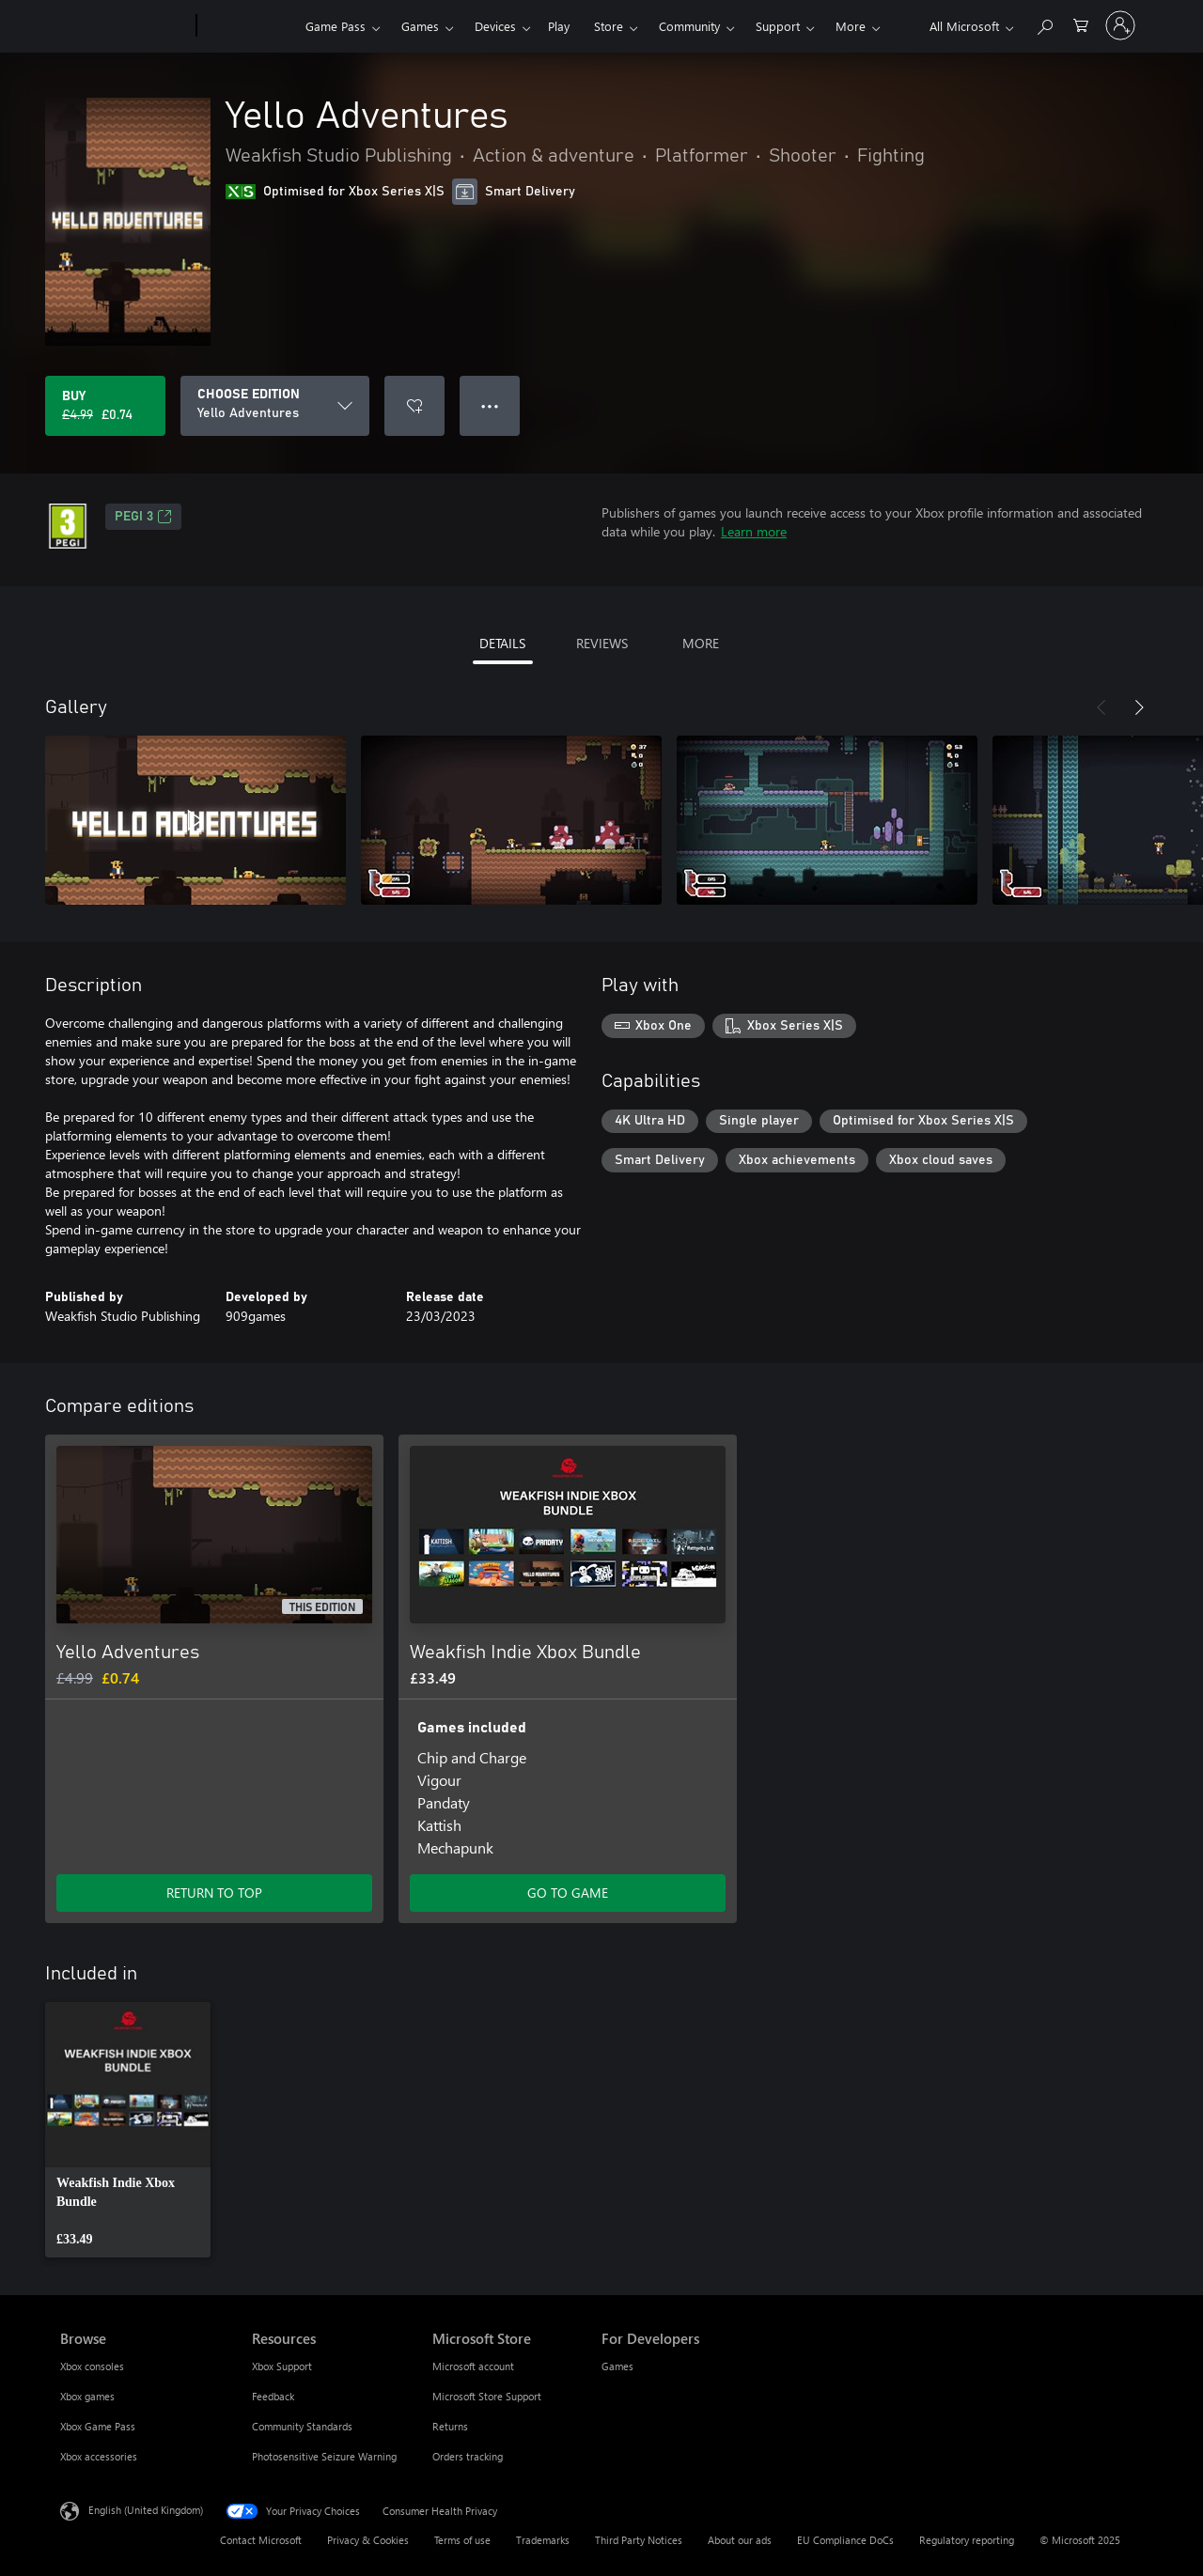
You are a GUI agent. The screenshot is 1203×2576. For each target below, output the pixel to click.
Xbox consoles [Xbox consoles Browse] (92, 2366)
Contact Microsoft (261, 2540)
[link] (128, 2130)
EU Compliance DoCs (845, 2540)
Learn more (754, 531)
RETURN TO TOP (214, 1892)
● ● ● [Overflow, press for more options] (490, 405)
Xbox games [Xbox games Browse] (87, 2396)
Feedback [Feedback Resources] (273, 2396)
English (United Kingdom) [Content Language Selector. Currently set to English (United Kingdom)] (145, 2510)
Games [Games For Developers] (617, 2366)
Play (559, 26)
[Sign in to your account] (1120, 25)
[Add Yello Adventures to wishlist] (414, 406)
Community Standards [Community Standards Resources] (302, 2426)
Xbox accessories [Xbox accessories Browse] (98, 2456)
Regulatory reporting (966, 2540)
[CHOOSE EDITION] (274, 406)
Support (778, 26)
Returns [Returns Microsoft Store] (450, 2426)
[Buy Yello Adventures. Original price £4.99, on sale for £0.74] (105, 406)
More (851, 26)
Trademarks (543, 2540)
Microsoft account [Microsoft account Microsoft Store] (473, 2366)
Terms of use (462, 2540)
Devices (495, 26)
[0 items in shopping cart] (1080, 24)
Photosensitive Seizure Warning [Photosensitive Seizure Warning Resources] (324, 2456)
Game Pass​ (335, 26)
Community (689, 26)
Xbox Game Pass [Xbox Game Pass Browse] (97, 2426)
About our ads (740, 2540)
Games (420, 26)
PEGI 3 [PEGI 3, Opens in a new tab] (143, 516)
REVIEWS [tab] (602, 643)
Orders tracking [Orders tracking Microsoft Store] (467, 2456)
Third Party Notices (638, 2540)
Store (608, 26)
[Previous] (1101, 707)
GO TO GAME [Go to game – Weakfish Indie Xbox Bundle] (567, 1892)
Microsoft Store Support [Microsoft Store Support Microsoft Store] (486, 2396)
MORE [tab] (700, 643)
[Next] (1139, 707)
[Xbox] (248, 26)
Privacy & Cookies (368, 2540)
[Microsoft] (124, 26)
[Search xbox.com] (1044, 24)
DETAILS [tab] (502, 643)
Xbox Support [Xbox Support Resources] (282, 2366)
